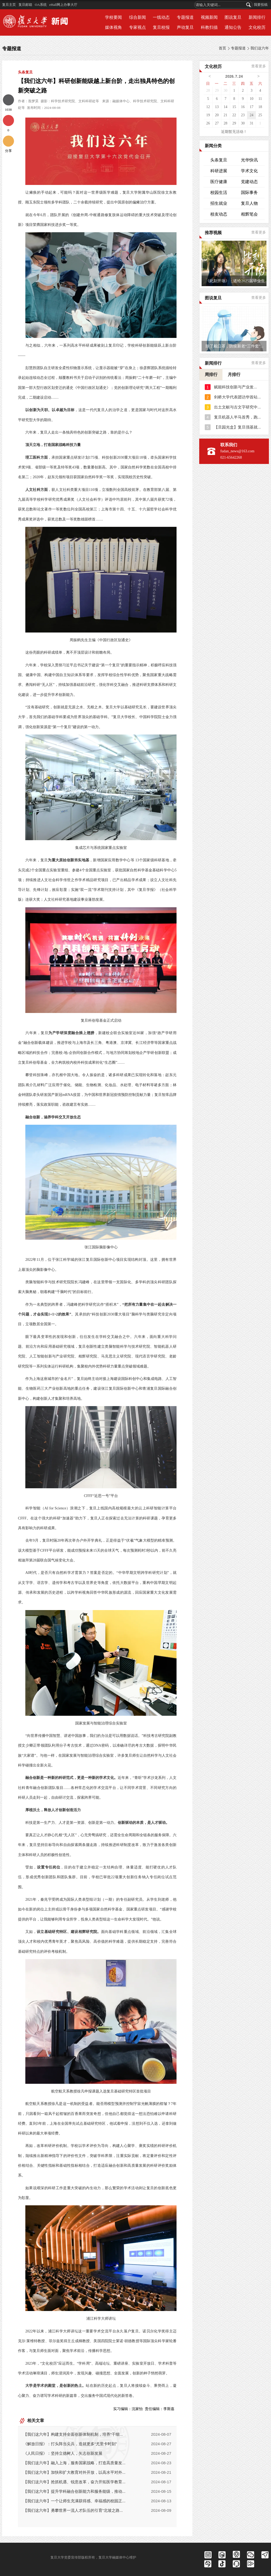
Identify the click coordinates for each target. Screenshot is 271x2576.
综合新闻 (137, 17)
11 (260, 99)
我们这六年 (259, 48)
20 (217, 115)
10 (251, 99)
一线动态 (161, 17)
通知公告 (233, 27)
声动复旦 (185, 27)
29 (217, 90)
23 (243, 115)
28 (208, 90)
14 (225, 107)
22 (234, 115)
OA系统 (41, 5)
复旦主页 (9, 5)
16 (243, 107)
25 (260, 115)
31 (251, 123)
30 (225, 90)
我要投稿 (261, 5)
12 (208, 107)
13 (217, 107)
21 (225, 115)
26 (208, 123)
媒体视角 (113, 27)
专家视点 (137, 27)
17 (251, 107)
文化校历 (257, 27)
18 (260, 107)
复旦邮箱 (25, 5)
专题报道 (185, 17)
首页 (222, 48)
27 (217, 123)
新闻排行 (257, 17)
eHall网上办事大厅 (63, 5)
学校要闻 (113, 17)
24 (251, 115)
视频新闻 (209, 17)
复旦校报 (161, 27)
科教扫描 (209, 27)
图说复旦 (233, 17)
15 (234, 107)
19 (208, 115)
